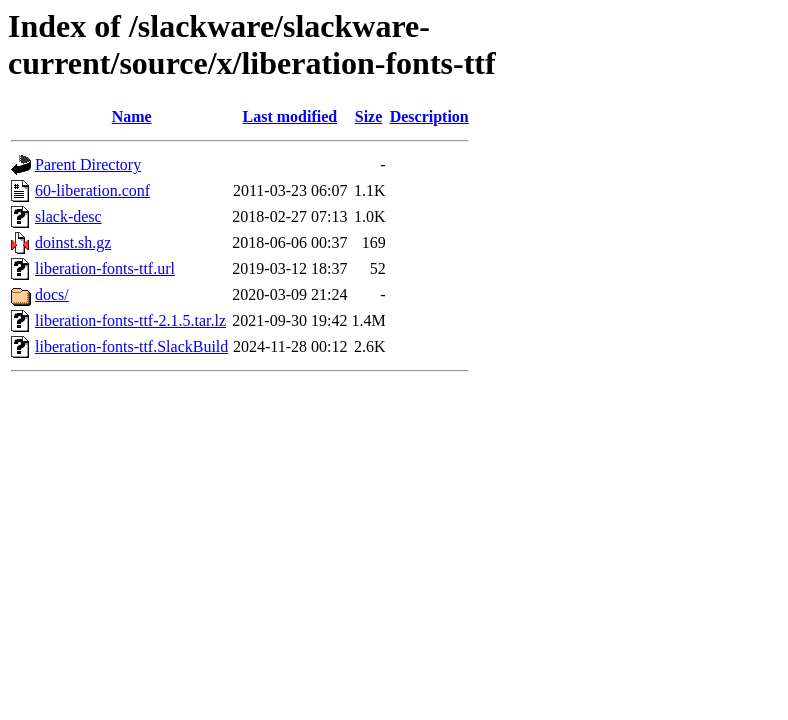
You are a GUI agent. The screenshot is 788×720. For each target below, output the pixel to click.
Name (132, 116)
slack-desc (68, 216)
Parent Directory (88, 164)
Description (429, 116)
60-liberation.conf (92, 190)
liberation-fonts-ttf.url (105, 268)
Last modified (290, 116)
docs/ (52, 294)
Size (369, 116)
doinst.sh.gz (73, 242)
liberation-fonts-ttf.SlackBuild (131, 346)
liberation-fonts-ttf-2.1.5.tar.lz (130, 320)
